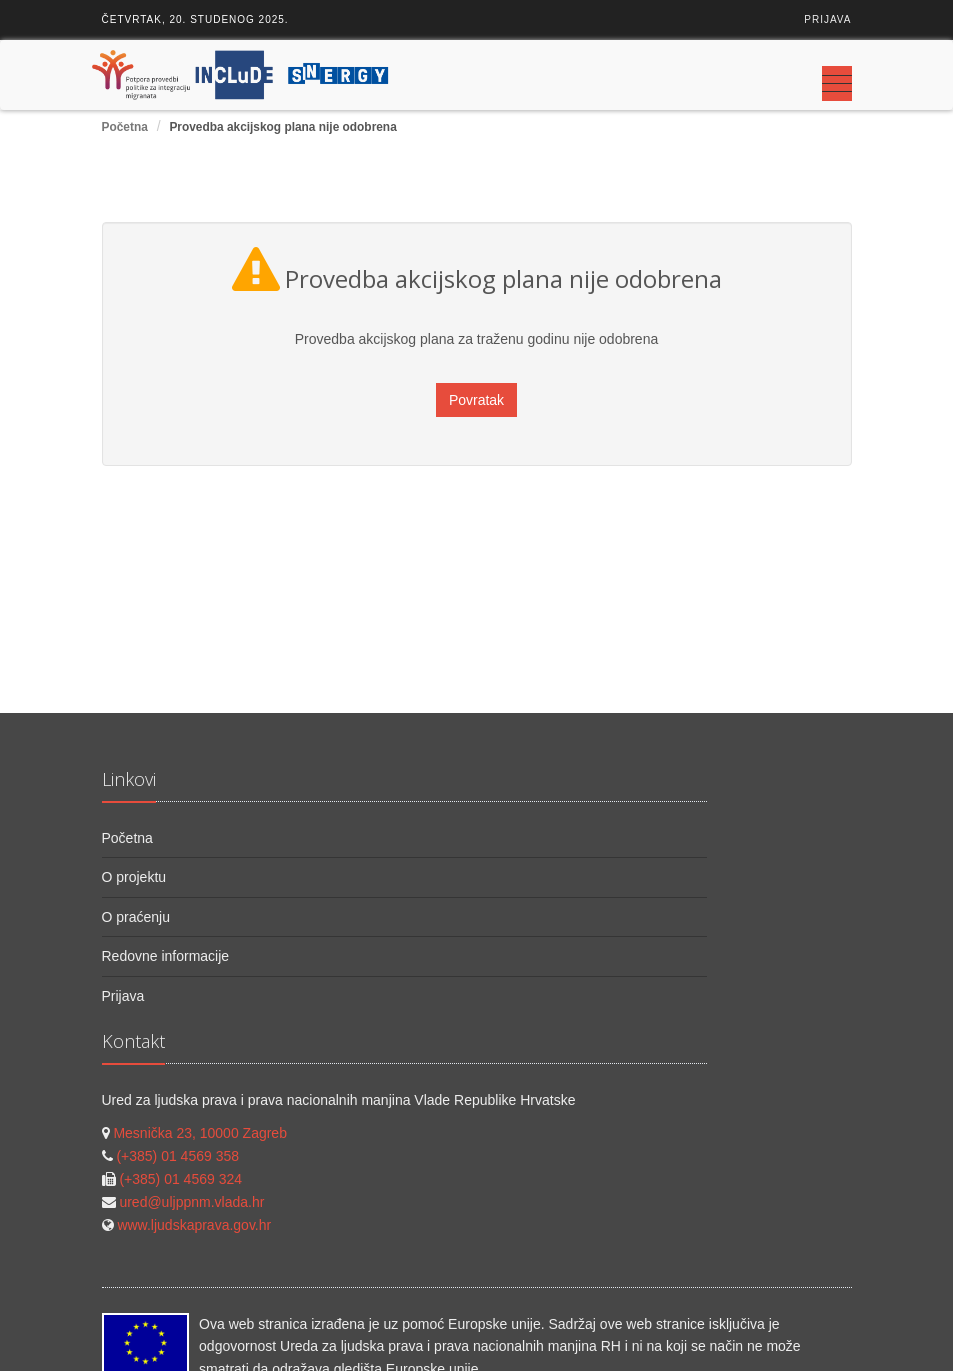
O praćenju (136, 917)
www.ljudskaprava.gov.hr (194, 1225)
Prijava (827, 19)
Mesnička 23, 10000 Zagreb (200, 1133)
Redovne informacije (166, 956)
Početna (125, 127)
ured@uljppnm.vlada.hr (191, 1202)
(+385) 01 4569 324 (180, 1179)
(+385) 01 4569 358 (177, 1156)
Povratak (476, 400)
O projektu (134, 877)
